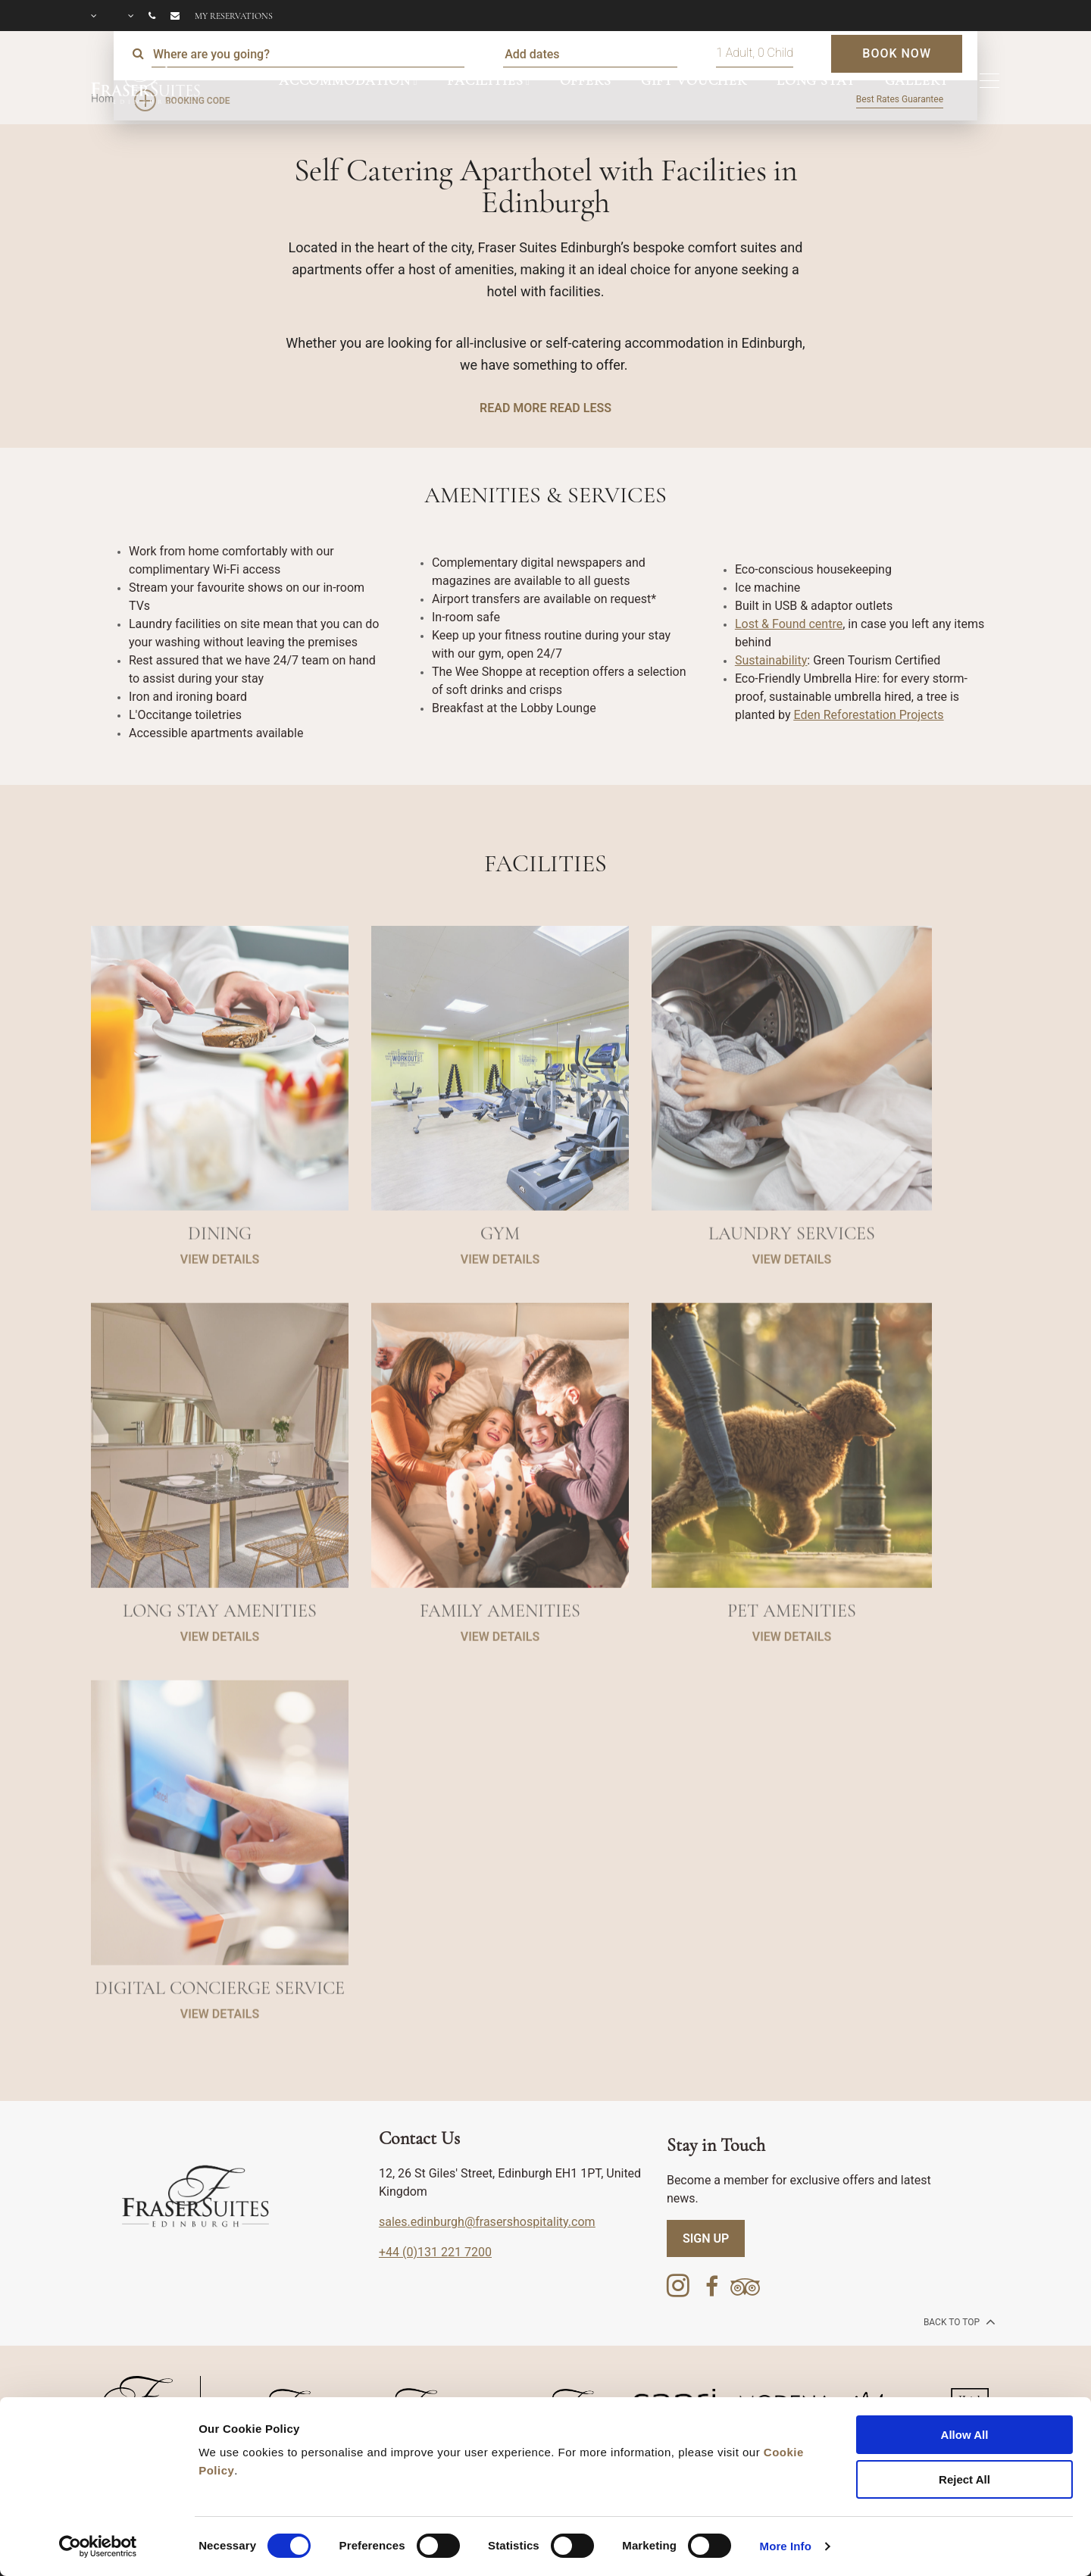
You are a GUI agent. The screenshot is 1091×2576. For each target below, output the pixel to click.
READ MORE (513, 408)
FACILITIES (485, 80)
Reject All (964, 2479)
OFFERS (585, 80)
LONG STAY (816, 80)
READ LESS (580, 408)
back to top (958, 2321)
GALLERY (917, 80)
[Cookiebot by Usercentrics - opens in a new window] (98, 2546)
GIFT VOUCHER (694, 80)
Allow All (965, 2434)
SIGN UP (706, 2238)
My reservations (234, 16)
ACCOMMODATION (345, 80)
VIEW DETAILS (219, 1312)
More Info (785, 2546)
